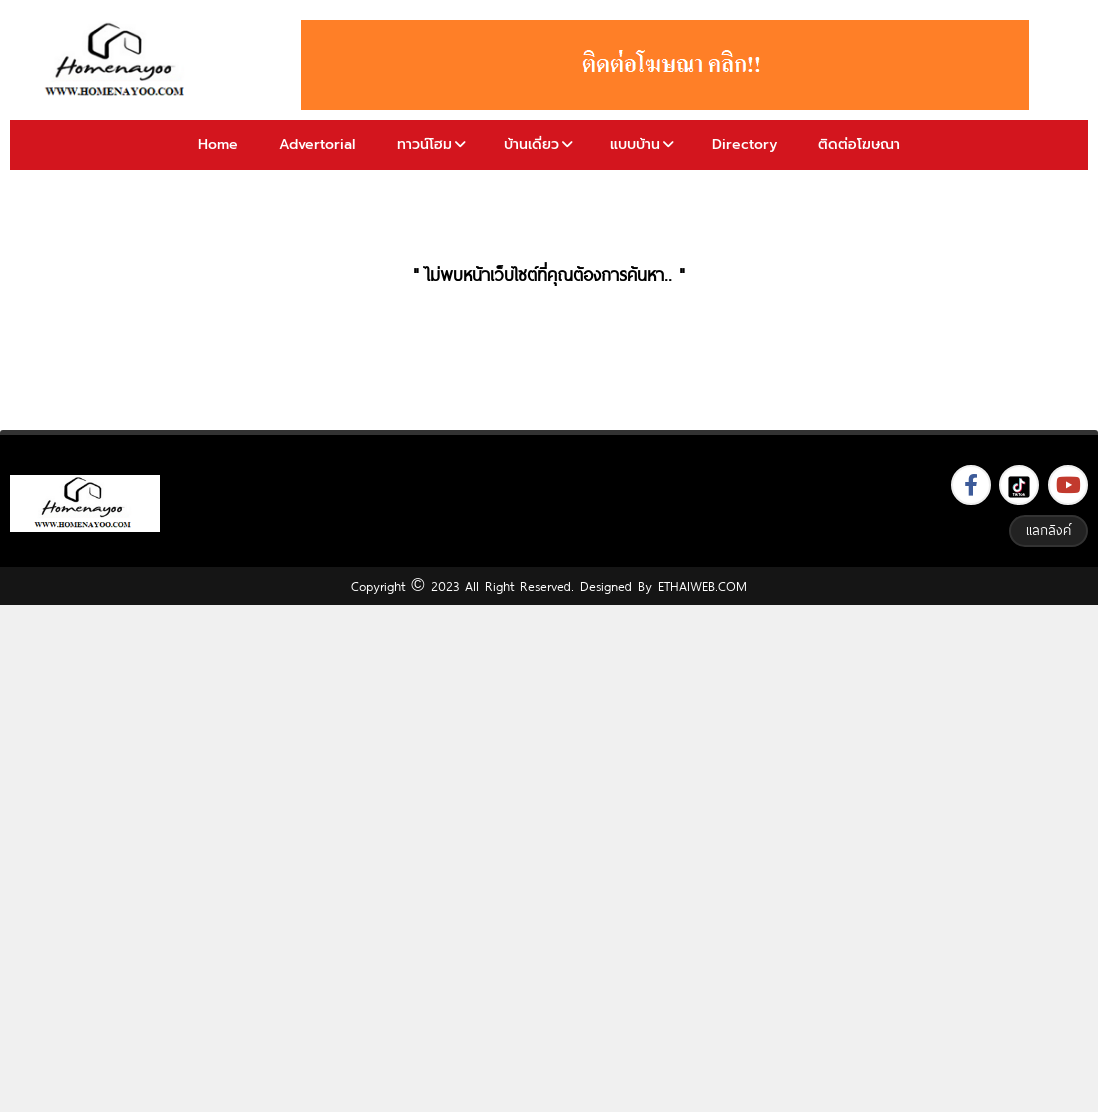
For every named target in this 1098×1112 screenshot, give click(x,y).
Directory (744, 144)
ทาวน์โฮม (424, 144)
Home (218, 144)
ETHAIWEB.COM (702, 586)
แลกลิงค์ (1048, 530)
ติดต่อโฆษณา (859, 144)
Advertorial (317, 144)
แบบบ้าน (635, 144)
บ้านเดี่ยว (531, 144)
